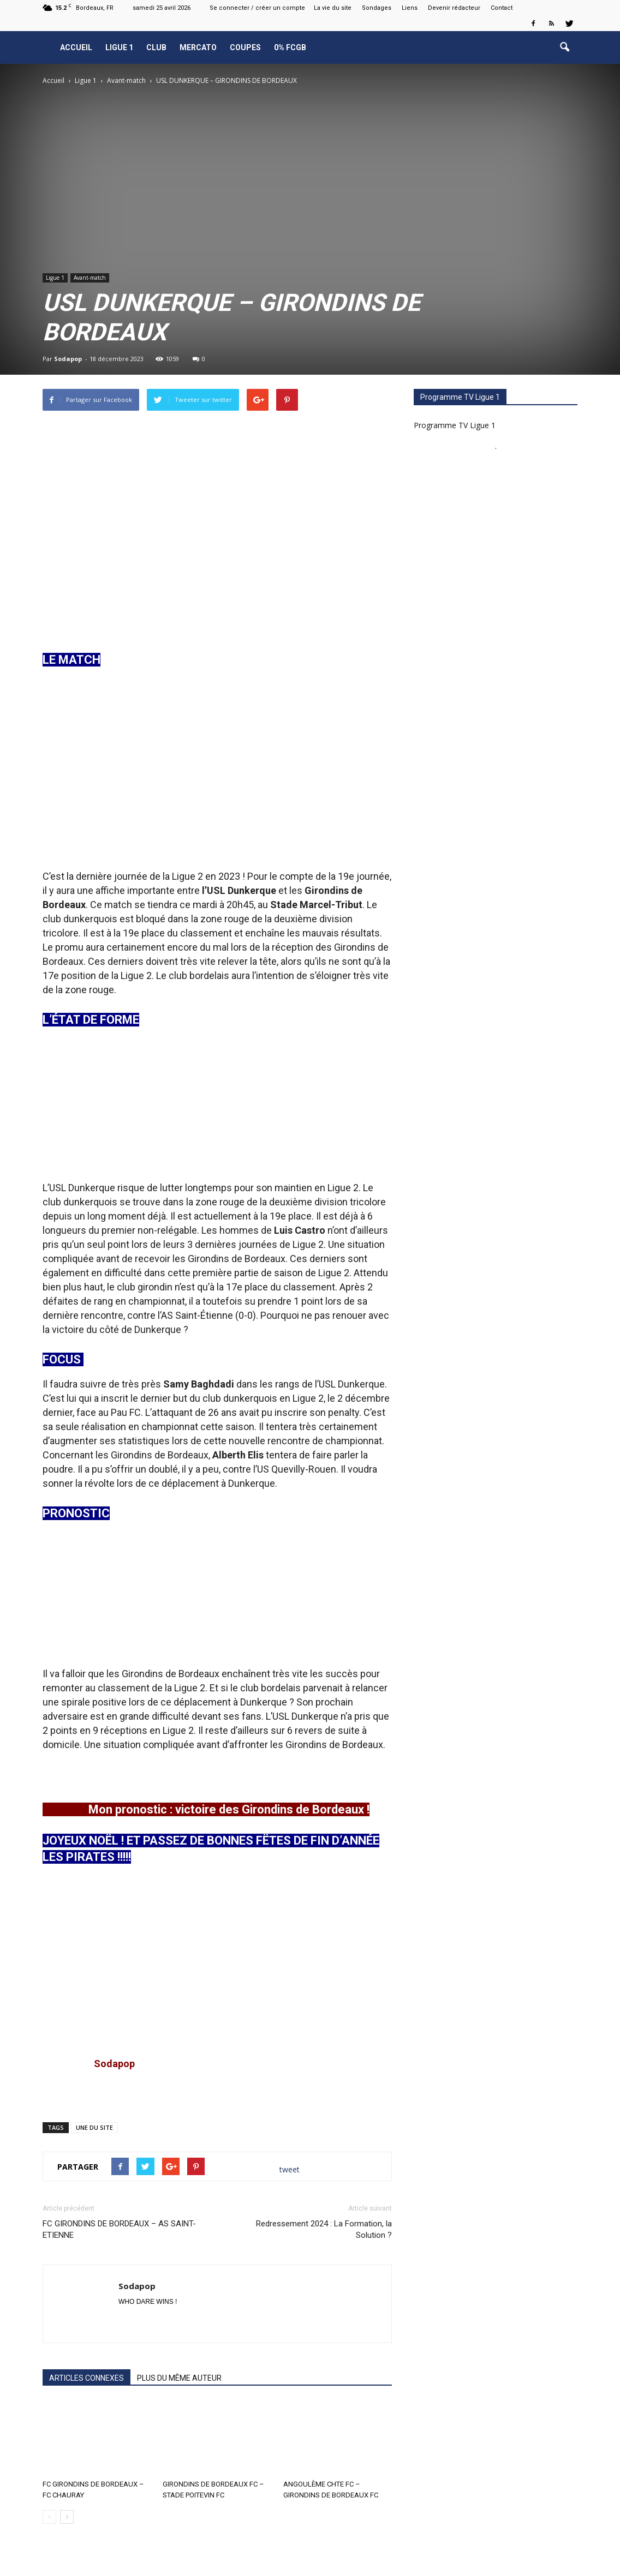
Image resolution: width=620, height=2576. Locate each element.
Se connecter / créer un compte (257, 7)
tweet (289, 2169)
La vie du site (332, 7)
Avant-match (90, 277)
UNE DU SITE (94, 2127)
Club (156, 47)
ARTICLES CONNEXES (86, 2378)
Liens (410, 7)
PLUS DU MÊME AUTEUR (179, 2378)
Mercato (198, 47)
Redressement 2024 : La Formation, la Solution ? (324, 2229)
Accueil (76, 47)
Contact (501, 7)
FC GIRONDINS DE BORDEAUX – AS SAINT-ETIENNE (119, 2229)
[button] (564, 47)
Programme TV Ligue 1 (455, 425)
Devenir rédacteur (454, 7)
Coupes (245, 47)
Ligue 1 (119, 47)
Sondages (376, 7)
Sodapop (68, 359)
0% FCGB (290, 47)
